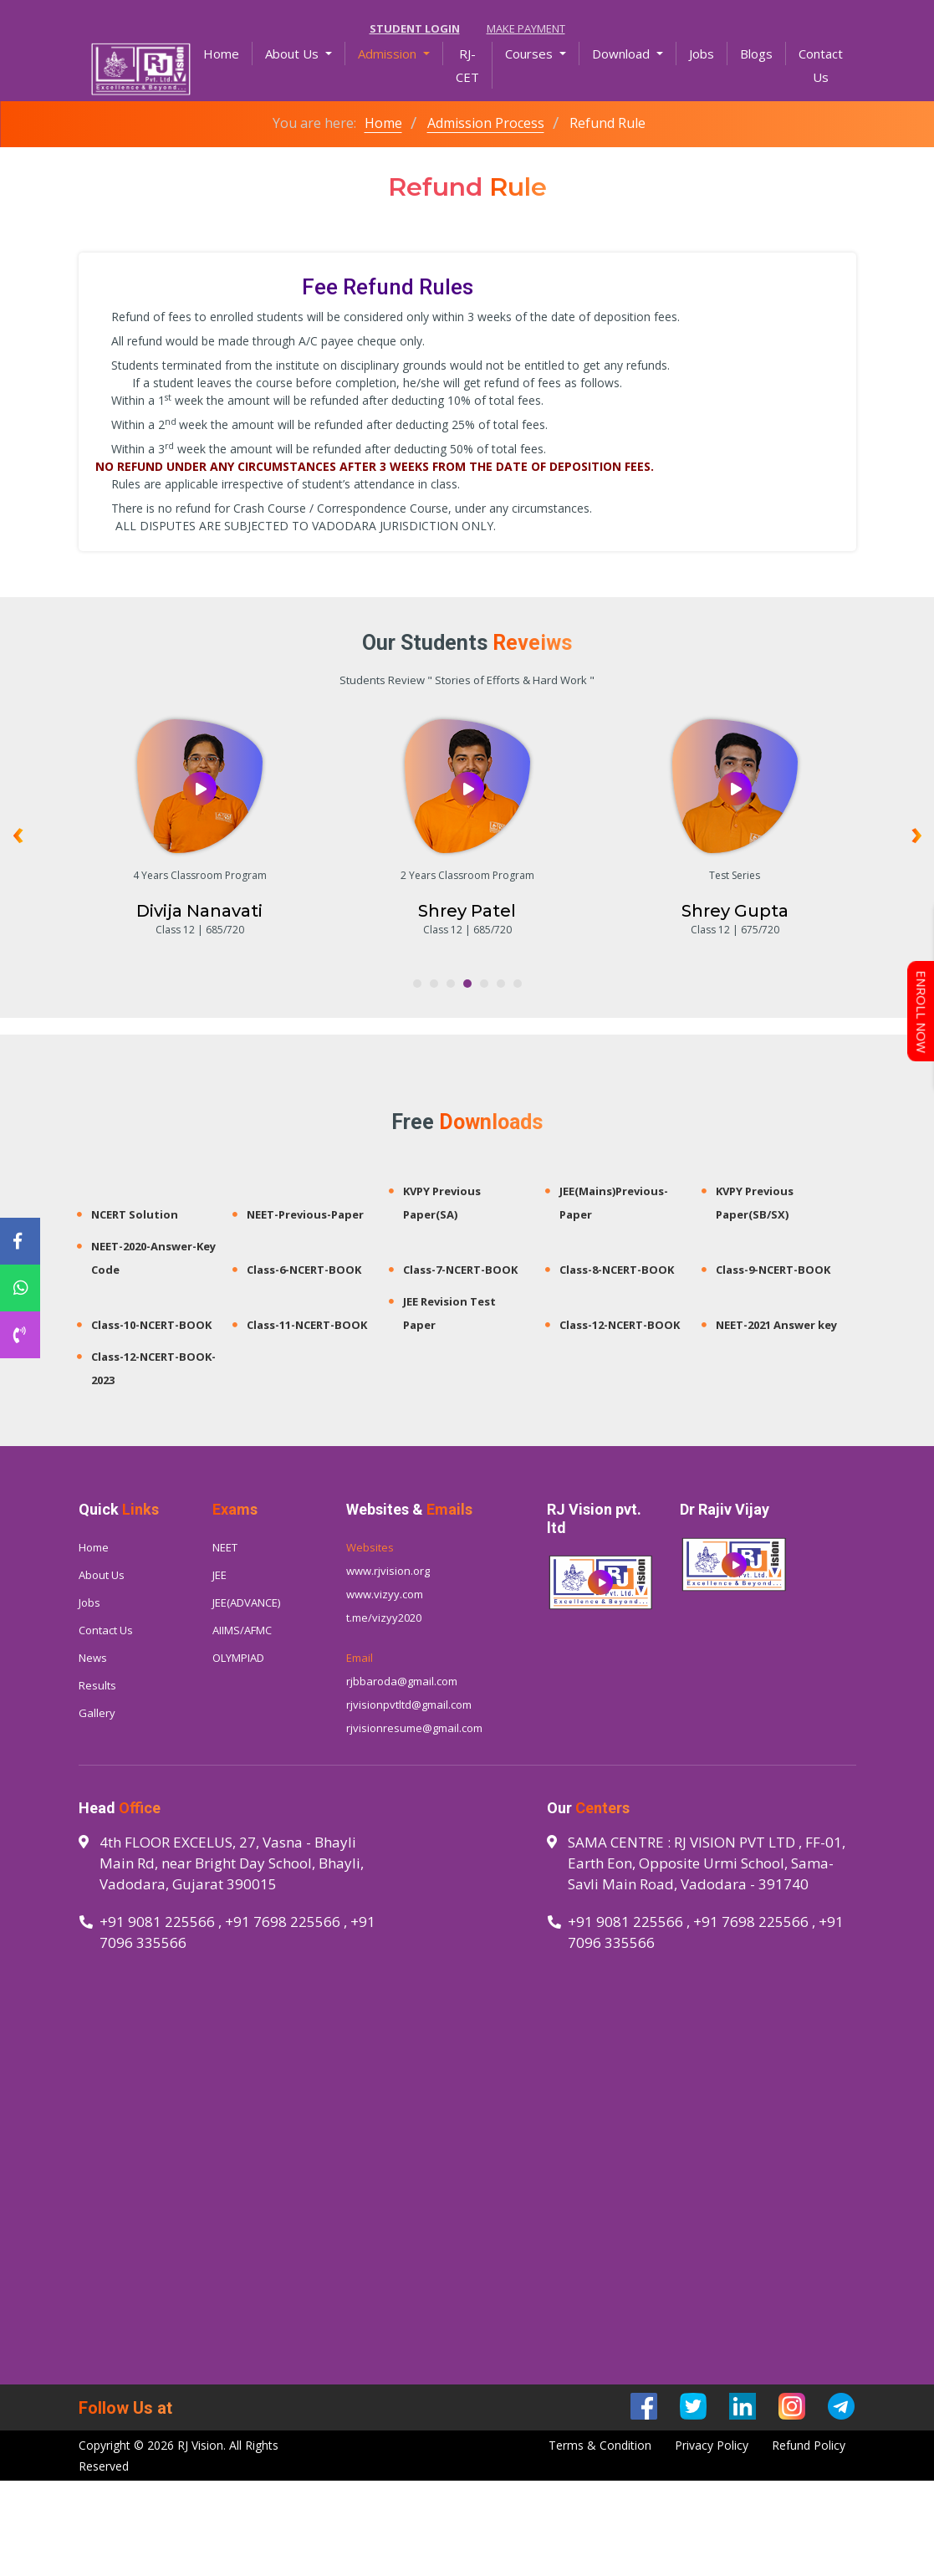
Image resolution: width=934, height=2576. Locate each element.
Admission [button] (389, 53)
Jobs (701, 53)
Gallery (97, 1712)
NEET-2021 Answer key (776, 1324)
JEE (219, 1574)
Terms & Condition (600, 2445)
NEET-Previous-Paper (305, 1214)
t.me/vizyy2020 (383, 1617)
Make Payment (526, 28)
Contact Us (821, 65)
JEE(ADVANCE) (246, 1602)
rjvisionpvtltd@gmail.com (409, 1704)
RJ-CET (467, 65)
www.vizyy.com (384, 1594)
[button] (417, 983)
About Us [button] (293, 53)
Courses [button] (530, 53)
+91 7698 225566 (282, 1921)
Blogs (756, 53)
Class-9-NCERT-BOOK (773, 1269)
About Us (102, 1574)
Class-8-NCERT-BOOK (616, 1269)
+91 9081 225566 (157, 1921)
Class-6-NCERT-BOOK (304, 1269)
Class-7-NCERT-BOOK (460, 1269)
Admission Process (485, 123)
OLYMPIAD (238, 1657)
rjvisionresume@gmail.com (414, 1727)
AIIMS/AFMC (242, 1630)
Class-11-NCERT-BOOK (307, 1324)
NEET (224, 1547)
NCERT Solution (134, 1214)
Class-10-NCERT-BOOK (151, 1324)
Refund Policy (808, 2445)
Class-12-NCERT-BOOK (619, 1324)
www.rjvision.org (388, 1570)
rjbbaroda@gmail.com (401, 1681)
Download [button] (622, 53)
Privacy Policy (711, 2445)
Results (97, 1685)
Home (228, 52)
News (93, 1657)
